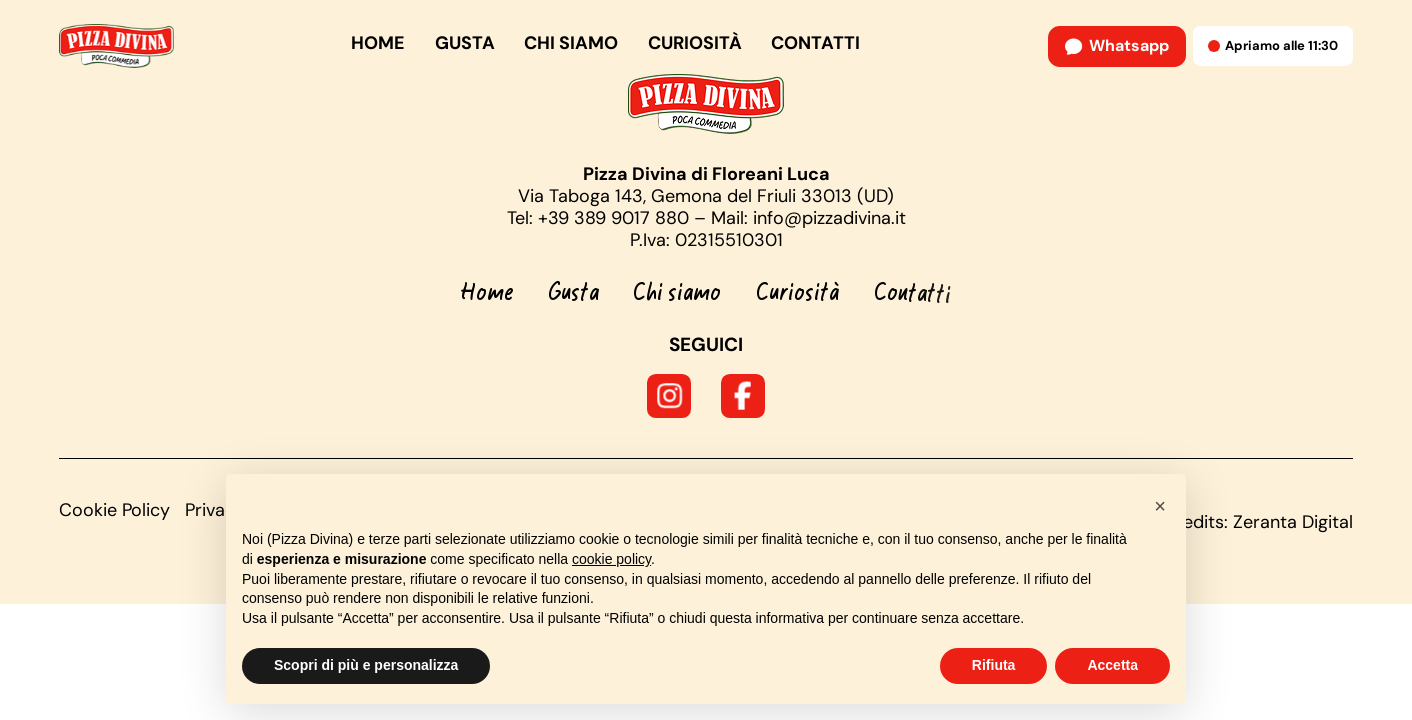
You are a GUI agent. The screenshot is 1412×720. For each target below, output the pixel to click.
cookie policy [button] (611, 559)
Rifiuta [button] (994, 665)
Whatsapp (1117, 45)
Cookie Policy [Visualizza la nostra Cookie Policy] (114, 510)
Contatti (815, 43)
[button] (1160, 506)
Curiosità (695, 43)
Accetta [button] (1112, 665)
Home (378, 43)
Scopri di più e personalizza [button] (366, 665)
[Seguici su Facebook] (743, 396)
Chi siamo (571, 43)
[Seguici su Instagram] (669, 396)
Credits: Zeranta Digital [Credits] (1258, 522)
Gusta (465, 43)
